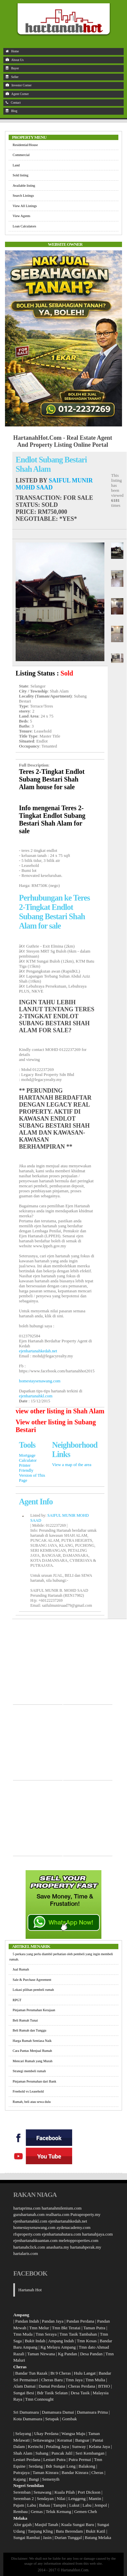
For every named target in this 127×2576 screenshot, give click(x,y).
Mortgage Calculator (28, 1458)
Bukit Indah (35, 2340)
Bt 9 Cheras (61, 2373)
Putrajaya (21, 2472)
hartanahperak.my (85, 2247)
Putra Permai (79, 2459)
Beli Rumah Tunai (25, 2020)
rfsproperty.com (27, 2234)
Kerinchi (35, 2446)
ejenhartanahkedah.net (38, 1351)
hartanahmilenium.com (61, 2208)
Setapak (52, 2418)
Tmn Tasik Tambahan (78, 2334)
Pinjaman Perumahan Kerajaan (34, 2010)
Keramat (64, 2440)
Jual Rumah (21, 1969)
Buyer (12, 68)
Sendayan (46, 2498)
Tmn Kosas (87, 2340)
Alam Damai (24, 2386)
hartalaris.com (25, 2253)
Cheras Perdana (81, 2386)
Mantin (95, 2498)
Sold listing (20, 175)
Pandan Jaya (53, 2321)
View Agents (21, 216)
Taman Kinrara (46, 2472)
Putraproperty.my (85, 2214)
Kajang (19, 2479)
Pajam (19, 2505)
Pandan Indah (27, 2321)
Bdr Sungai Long (61, 2466)
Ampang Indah (61, 2340)
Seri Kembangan (89, 2453)
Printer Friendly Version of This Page (32, 1473)
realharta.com (57, 2214)
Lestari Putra (54, 2459)
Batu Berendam (70, 2531)
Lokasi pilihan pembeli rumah (33, 1990)
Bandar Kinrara (75, 2472)
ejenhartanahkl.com (36, 1396)
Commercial (21, 155)
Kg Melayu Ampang (58, 2347)
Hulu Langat (84, 2373)
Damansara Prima (92, 2412)
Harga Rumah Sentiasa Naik (32, 2041)
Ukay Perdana (46, 2433)
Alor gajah (22, 2524)
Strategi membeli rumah (29, 2071)
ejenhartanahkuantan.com (36, 2240)
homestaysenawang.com (40, 1381)
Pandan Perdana (80, 2321)
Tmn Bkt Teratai (66, 2327)
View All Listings (25, 206)
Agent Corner (17, 94)
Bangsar (82, 2440)
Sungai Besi (23, 2392)
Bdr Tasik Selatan (52, 2392)
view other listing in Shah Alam (60, 1411)
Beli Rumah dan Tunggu (29, 2030)
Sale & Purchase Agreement (32, 1980)
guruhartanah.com (29, 2214)
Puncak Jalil (62, 2453)
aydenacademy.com (73, 2227)
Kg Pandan (67, 2353)
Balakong (86, 2466)
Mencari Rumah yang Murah (33, 2061)
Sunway (79, 2446)
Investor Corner (19, 85)
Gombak (69, 2418)
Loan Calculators (24, 226)
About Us (15, 60)
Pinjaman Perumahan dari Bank (34, 2081)
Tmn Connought (39, 2399)
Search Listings (23, 195)
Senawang (43, 2492)
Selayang (23, 2433)
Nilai (61, 2498)
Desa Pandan (91, 2353)
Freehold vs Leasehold (28, 2091)
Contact (13, 103)
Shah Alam (22, 2453)
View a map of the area (71, 1464)
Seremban (22, 2492)
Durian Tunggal (69, 2537)
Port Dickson (90, 2492)
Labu (31, 2505)
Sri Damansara (26, 2412)
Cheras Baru (52, 2379)
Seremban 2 (24, 2498)
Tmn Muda (23, 2334)
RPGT (17, 2000)
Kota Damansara (27, 2418)
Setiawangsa (43, 2440)
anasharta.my (58, 2247)
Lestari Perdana (26, 2459)
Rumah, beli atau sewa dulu (32, 2102)
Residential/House (25, 145)
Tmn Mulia (95, 2379)
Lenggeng (77, 2498)
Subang (42, 2453)
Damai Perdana (52, 2386)
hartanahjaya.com (97, 2234)
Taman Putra (94, 2327)
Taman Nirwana (41, 2353)
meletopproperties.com (78, 2240)
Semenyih (51, 2479)
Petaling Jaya (57, 2446)
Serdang (36, 2466)
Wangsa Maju (73, 2433)
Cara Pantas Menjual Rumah (32, 2051)
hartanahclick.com (29, 2247)
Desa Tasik (79, 2392)
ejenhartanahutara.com (62, 2234)
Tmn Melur (39, 2327)
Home (12, 51)
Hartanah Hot (30, 2289)
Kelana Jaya (99, 2446)
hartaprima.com (27, 2208)
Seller (12, 77)
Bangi (34, 2479)
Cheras (97, 2472)
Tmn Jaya (73, 2379)
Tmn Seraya (46, 2334)
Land (16, 165)
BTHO (104, 2386)
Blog (11, 111)
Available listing (24, 185)
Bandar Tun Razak (31, 2373)
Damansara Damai (58, 2412)
